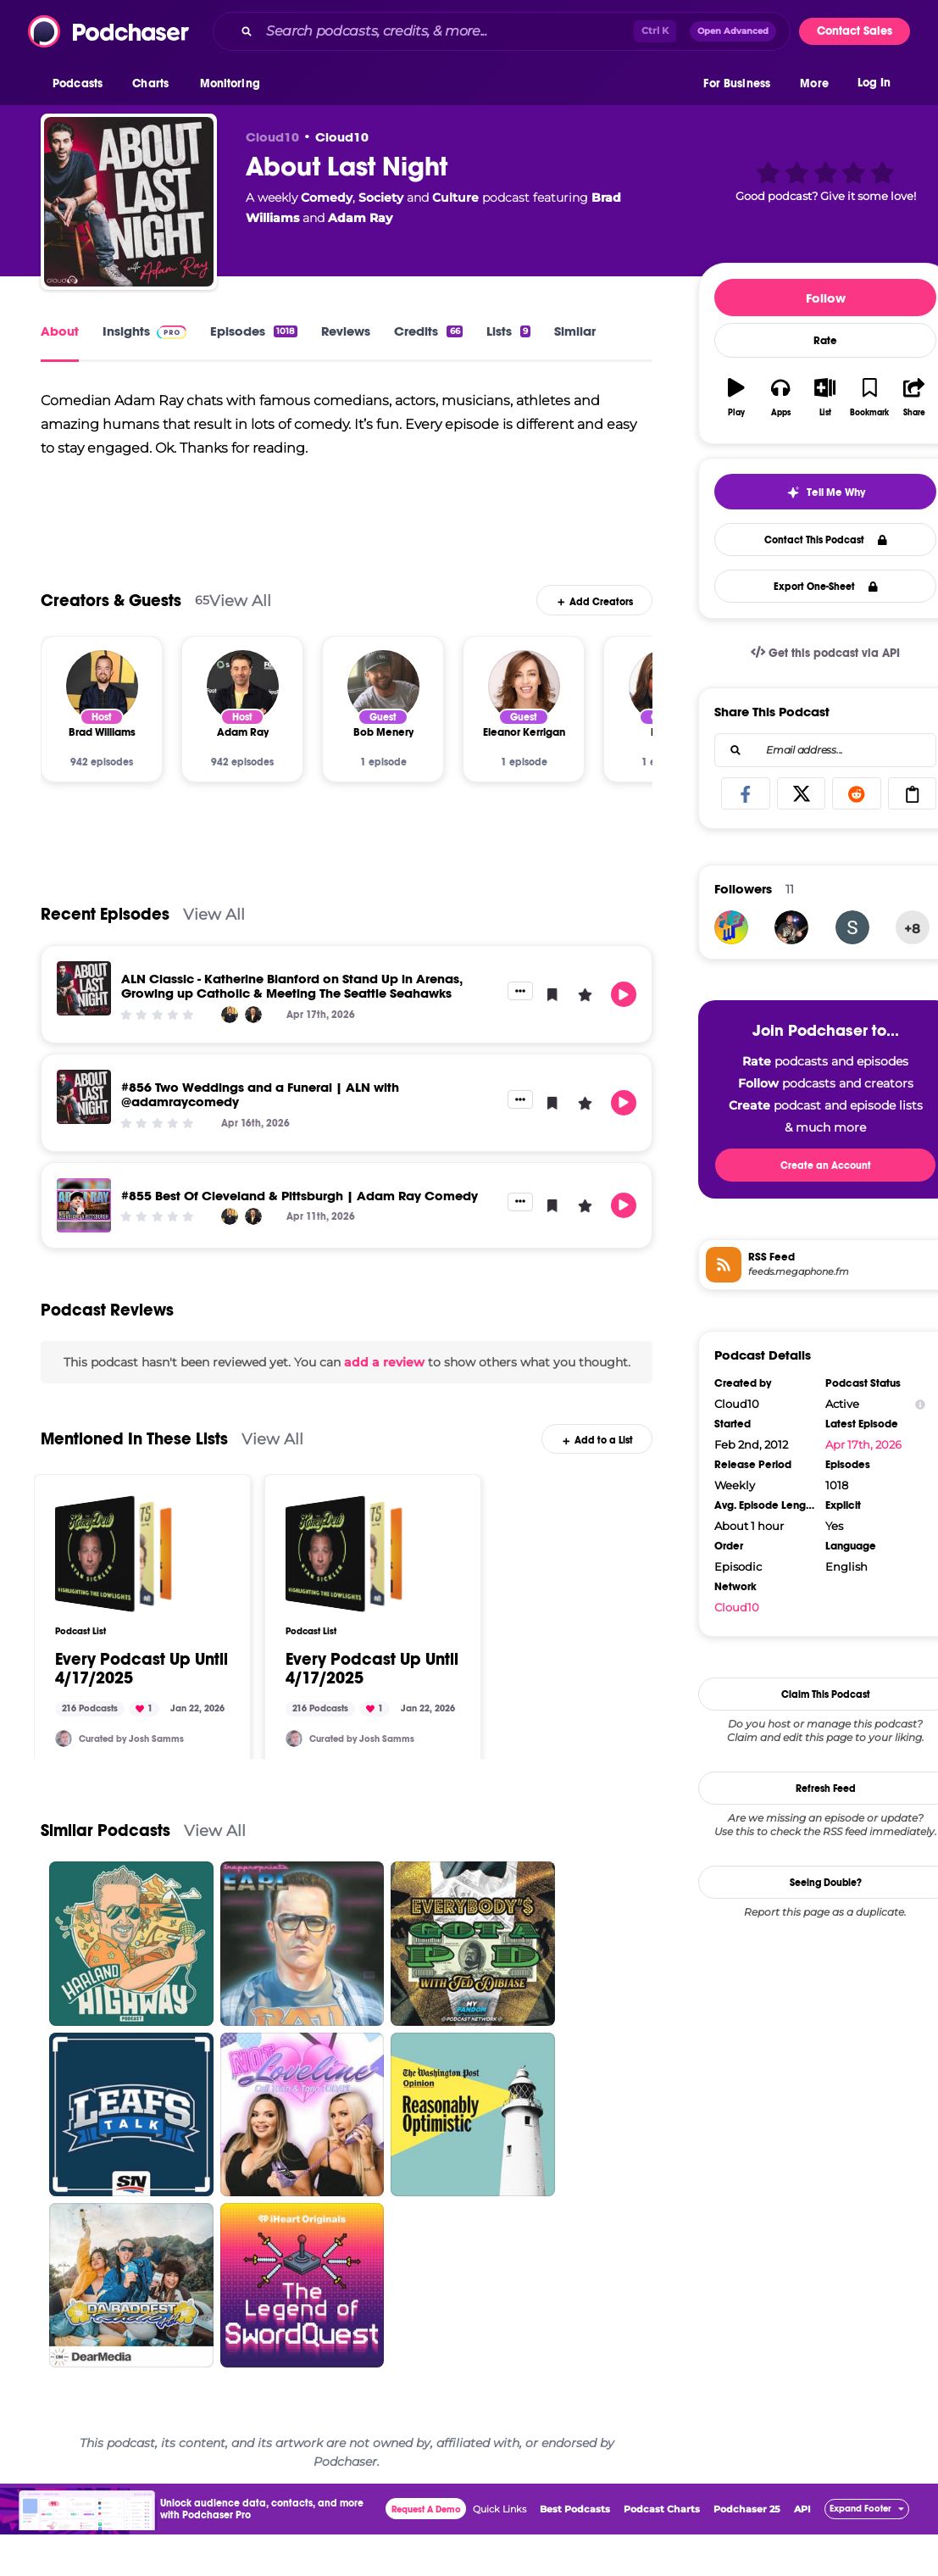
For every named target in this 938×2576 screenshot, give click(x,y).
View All (240, 620)
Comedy (326, 197)
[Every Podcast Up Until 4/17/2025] (113, 1574)
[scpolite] (852, 927)
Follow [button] (826, 298)
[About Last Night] (129, 202)
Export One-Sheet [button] (826, 587)
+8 (912, 929)
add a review (384, 1381)
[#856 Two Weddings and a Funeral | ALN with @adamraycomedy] (84, 1117)
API (802, 2528)
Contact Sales (854, 31)
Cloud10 (342, 137)
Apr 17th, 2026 (863, 1444)
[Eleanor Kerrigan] (524, 706)
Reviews (345, 331)
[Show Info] (920, 1404)
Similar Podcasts (105, 1850)
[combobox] (502, 31)
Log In (874, 82)
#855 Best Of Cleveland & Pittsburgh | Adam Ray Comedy (299, 1215)
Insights (144, 331)
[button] (82, 84)
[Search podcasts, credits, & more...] (446, 31)
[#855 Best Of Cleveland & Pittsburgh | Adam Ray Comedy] (84, 1225)
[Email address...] (825, 750)
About (60, 331)
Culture (455, 197)
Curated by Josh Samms (131, 1758)
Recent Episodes (105, 934)
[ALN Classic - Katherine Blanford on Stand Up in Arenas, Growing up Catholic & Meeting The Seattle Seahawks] (84, 1009)
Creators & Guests (111, 620)
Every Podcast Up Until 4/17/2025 (141, 1689)
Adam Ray (360, 217)
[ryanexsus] (791, 927)
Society (380, 197)
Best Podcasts (575, 2528)
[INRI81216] (731, 927)
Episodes (253, 331)
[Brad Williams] (102, 706)
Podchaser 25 (746, 2528)
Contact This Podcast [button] (825, 540)
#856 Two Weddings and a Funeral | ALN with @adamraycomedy (260, 1114)
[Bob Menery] (383, 706)
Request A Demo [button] (426, 2528)
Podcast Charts (662, 2528)
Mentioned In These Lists (134, 1459)
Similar (575, 331)
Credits (428, 331)
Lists (508, 331)
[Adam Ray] (243, 706)
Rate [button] (825, 341)
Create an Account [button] (825, 1165)
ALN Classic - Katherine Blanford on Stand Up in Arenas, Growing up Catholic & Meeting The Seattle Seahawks (292, 1006)
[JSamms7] (63, 1758)
